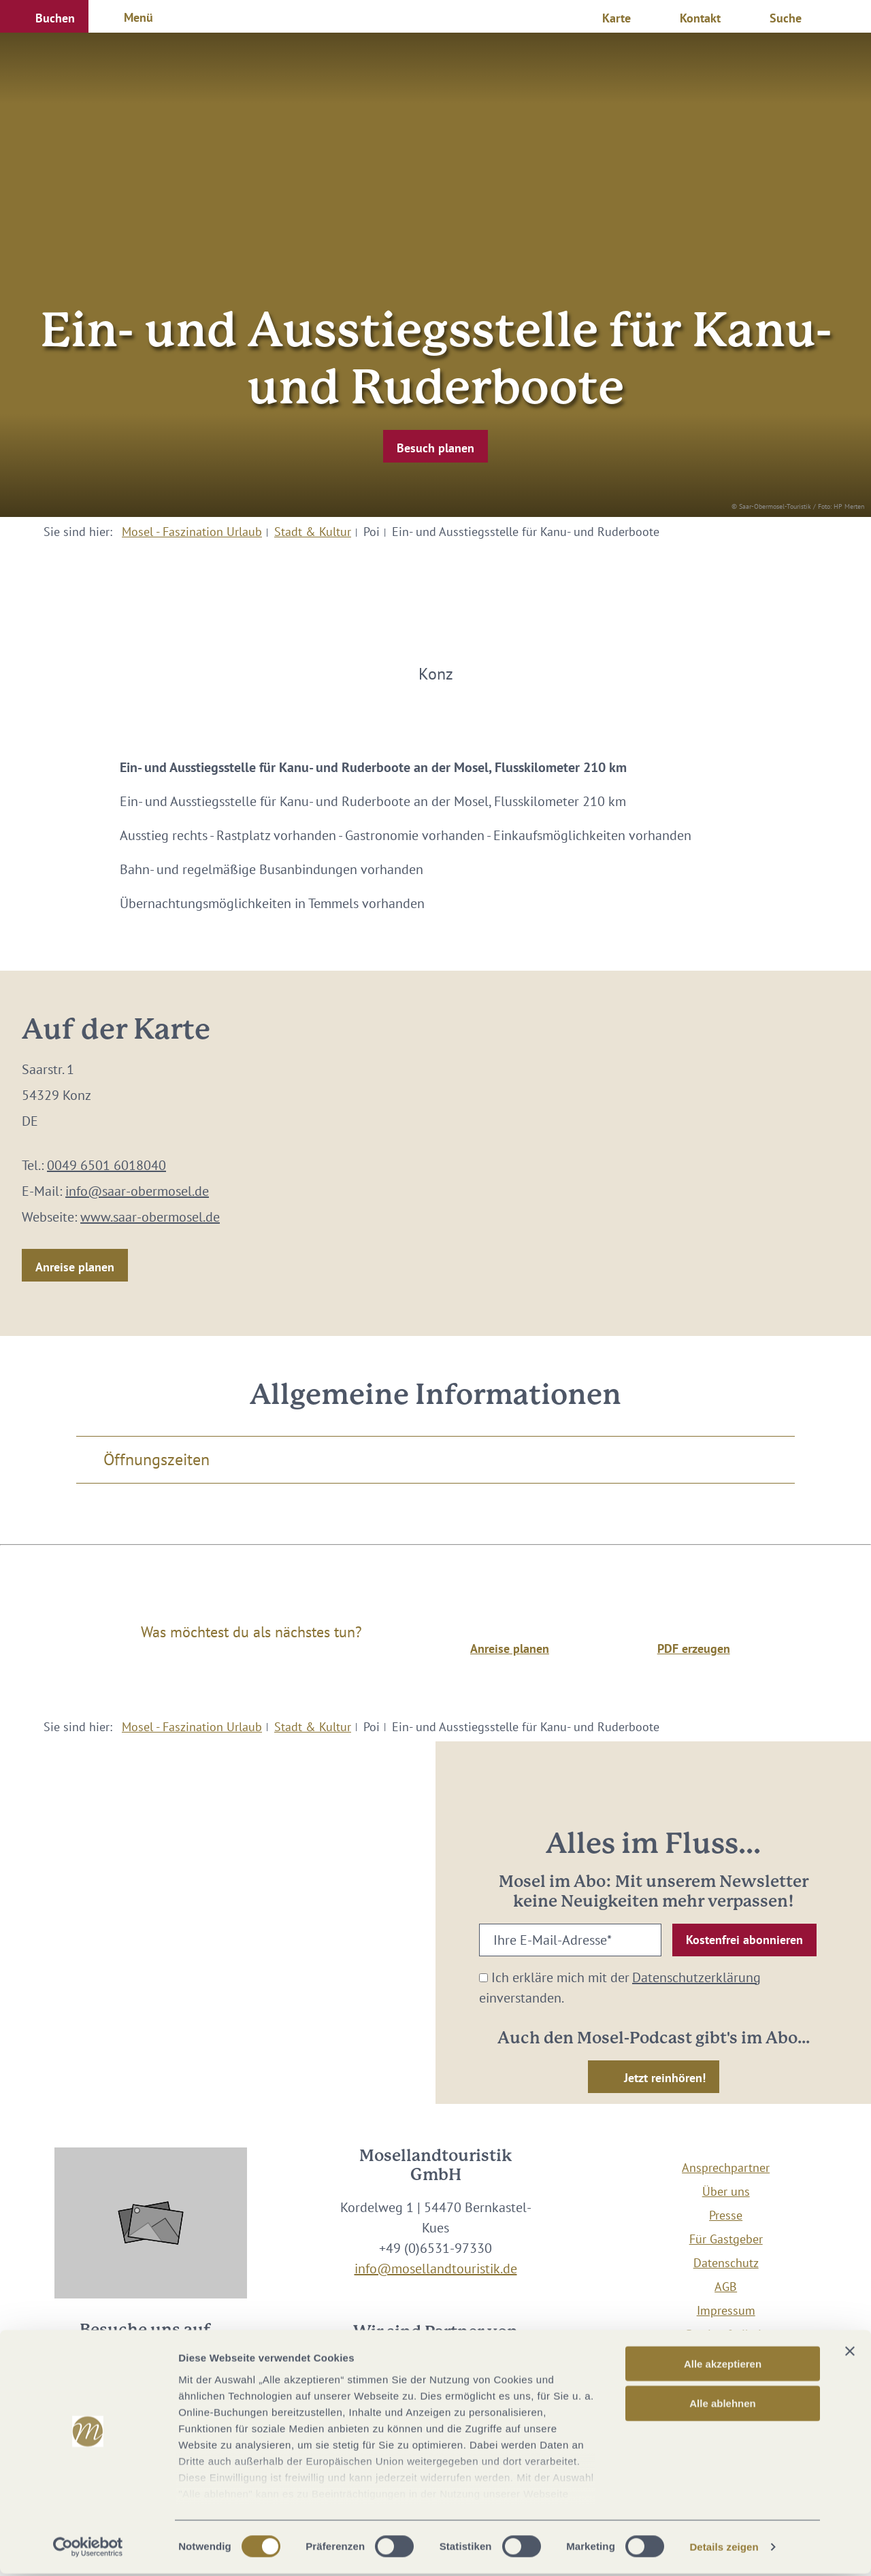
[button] (44, 16)
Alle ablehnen (722, 2405)
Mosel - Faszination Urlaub (192, 531)
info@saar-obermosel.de (137, 1191)
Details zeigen (723, 2549)
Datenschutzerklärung (696, 1977)
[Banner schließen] (850, 2353)
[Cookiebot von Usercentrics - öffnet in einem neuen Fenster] (88, 2549)
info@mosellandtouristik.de (436, 2268)
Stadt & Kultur (312, 531)
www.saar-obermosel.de (150, 1217)
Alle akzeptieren (722, 2366)
